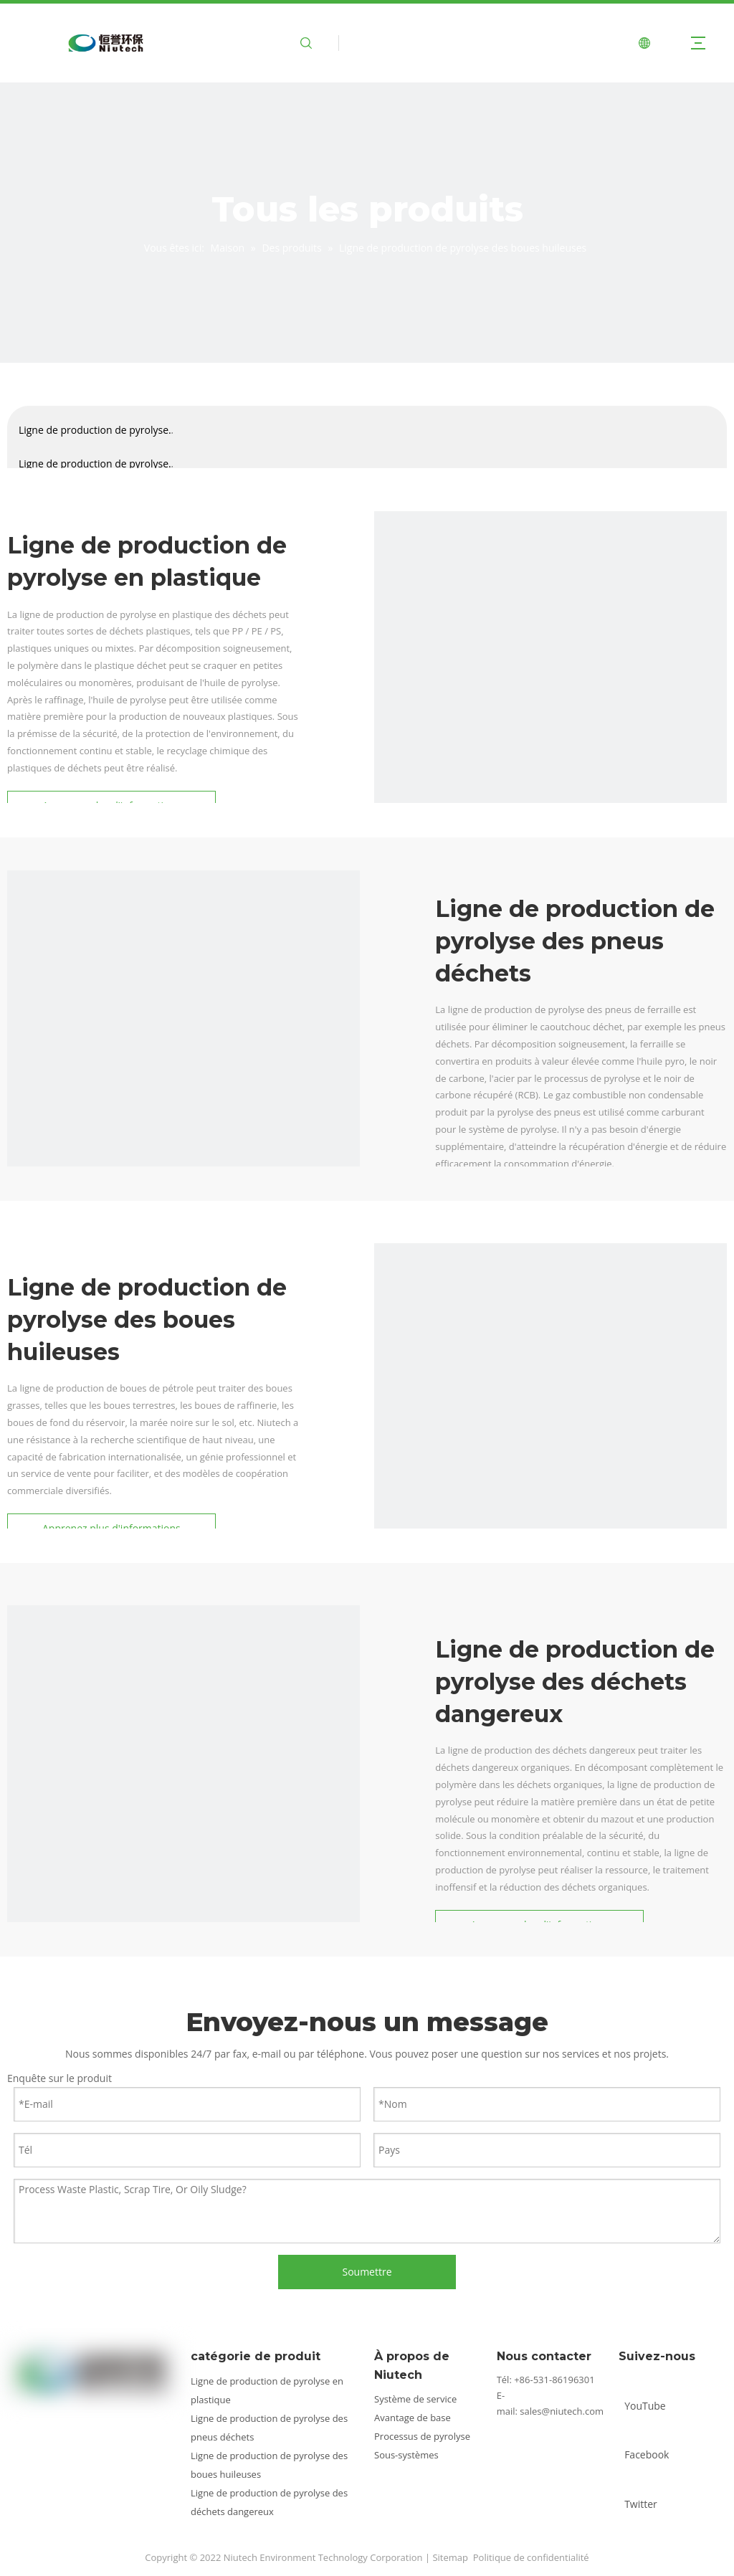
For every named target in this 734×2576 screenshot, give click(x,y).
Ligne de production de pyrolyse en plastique (93, 435)
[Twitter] (649, 2491)
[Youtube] (649, 2393)
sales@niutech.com (562, 2411)
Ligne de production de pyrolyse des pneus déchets (93, 468)
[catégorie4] (183, 1781)
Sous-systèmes (406, 2454)
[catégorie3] (550, 1419)
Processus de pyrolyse (422, 2436)
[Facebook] (649, 2442)
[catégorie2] (550, 687)
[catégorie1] (183, 1046)
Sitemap (450, 2557)
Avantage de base (412, 2417)
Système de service (415, 2398)
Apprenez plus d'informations (111, 1528)
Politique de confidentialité (531, 2557)
